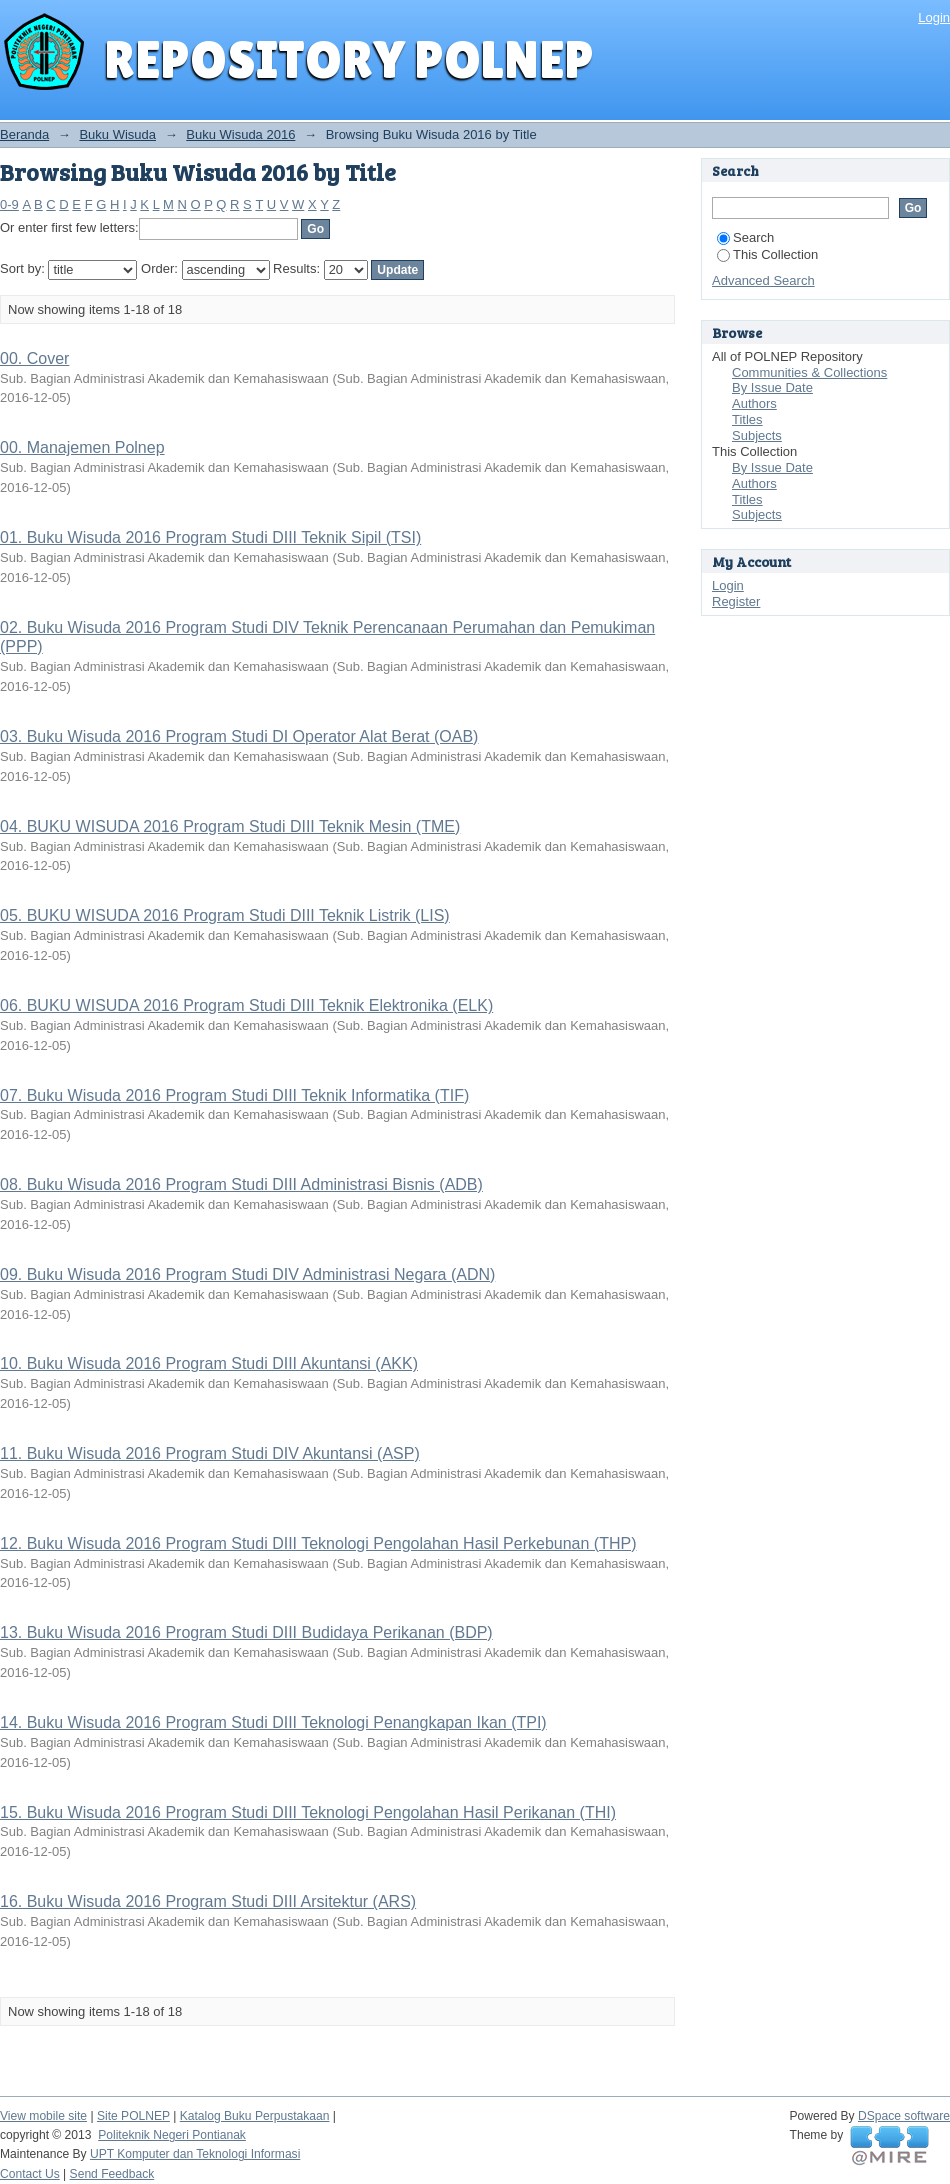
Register (736, 601)
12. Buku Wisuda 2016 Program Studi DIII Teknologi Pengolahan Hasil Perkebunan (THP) (318, 1543)
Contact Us (30, 2174)
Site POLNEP (133, 2116)
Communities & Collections (809, 372)
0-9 (9, 204)
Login (934, 17)
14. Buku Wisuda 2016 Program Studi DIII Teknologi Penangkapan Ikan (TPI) (273, 1722)
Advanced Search (763, 280)
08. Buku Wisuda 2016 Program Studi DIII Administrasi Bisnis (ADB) (241, 1184)
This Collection (767, 254)
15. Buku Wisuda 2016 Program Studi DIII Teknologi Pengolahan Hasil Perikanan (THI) (308, 1812)
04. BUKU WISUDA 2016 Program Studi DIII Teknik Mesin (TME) (230, 826)
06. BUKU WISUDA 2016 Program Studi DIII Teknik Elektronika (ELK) (246, 1005)
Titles (747, 419)
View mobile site (43, 2116)
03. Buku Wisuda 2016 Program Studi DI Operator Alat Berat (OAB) (239, 736)
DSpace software (904, 2116)
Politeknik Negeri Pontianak (172, 2135)
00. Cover (34, 358)
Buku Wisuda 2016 (240, 134)
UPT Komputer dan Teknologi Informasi (195, 2154)
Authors (754, 403)
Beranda (24, 134)
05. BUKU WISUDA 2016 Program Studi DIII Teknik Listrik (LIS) (225, 915)
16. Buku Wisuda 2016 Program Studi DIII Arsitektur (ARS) (208, 1901)
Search (745, 237)
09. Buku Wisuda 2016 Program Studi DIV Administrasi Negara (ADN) (247, 1274)
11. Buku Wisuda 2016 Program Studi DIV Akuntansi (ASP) (210, 1453)
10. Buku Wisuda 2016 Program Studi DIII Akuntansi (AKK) (209, 1363)
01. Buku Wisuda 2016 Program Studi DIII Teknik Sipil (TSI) (210, 537)
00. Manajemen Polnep (82, 447)
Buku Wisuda (117, 134)
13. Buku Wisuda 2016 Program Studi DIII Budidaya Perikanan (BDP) (246, 1632)
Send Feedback (112, 2174)
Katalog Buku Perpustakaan (255, 2116)
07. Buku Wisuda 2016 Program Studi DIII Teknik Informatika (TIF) (234, 1095)
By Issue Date (772, 387)
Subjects (757, 435)
